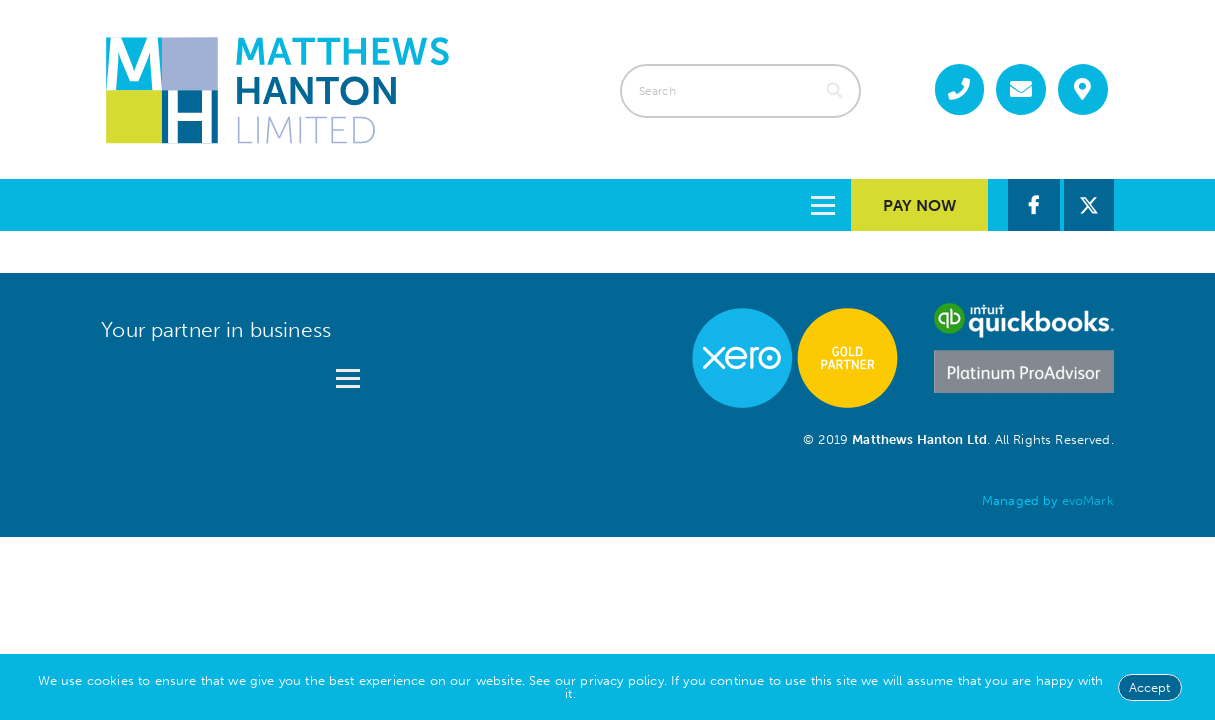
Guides (600, 204)
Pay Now (919, 205)
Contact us (748, 204)
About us (466, 204)
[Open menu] (348, 371)
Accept (1150, 687)
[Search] (836, 91)
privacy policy (621, 680)
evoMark (1088, 500)
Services (323, 204)
